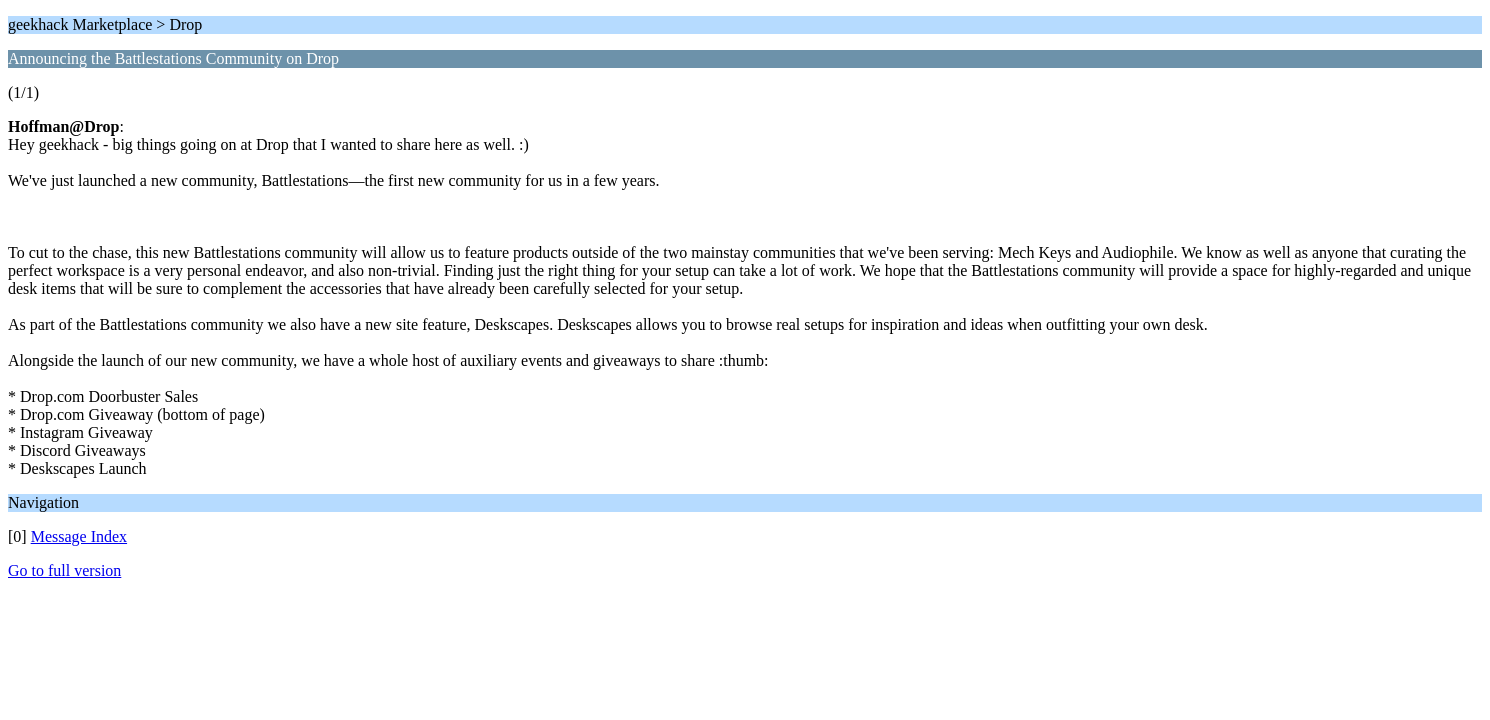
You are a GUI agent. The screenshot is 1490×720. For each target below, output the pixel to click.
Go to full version (64, 570)
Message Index (79, 536)
